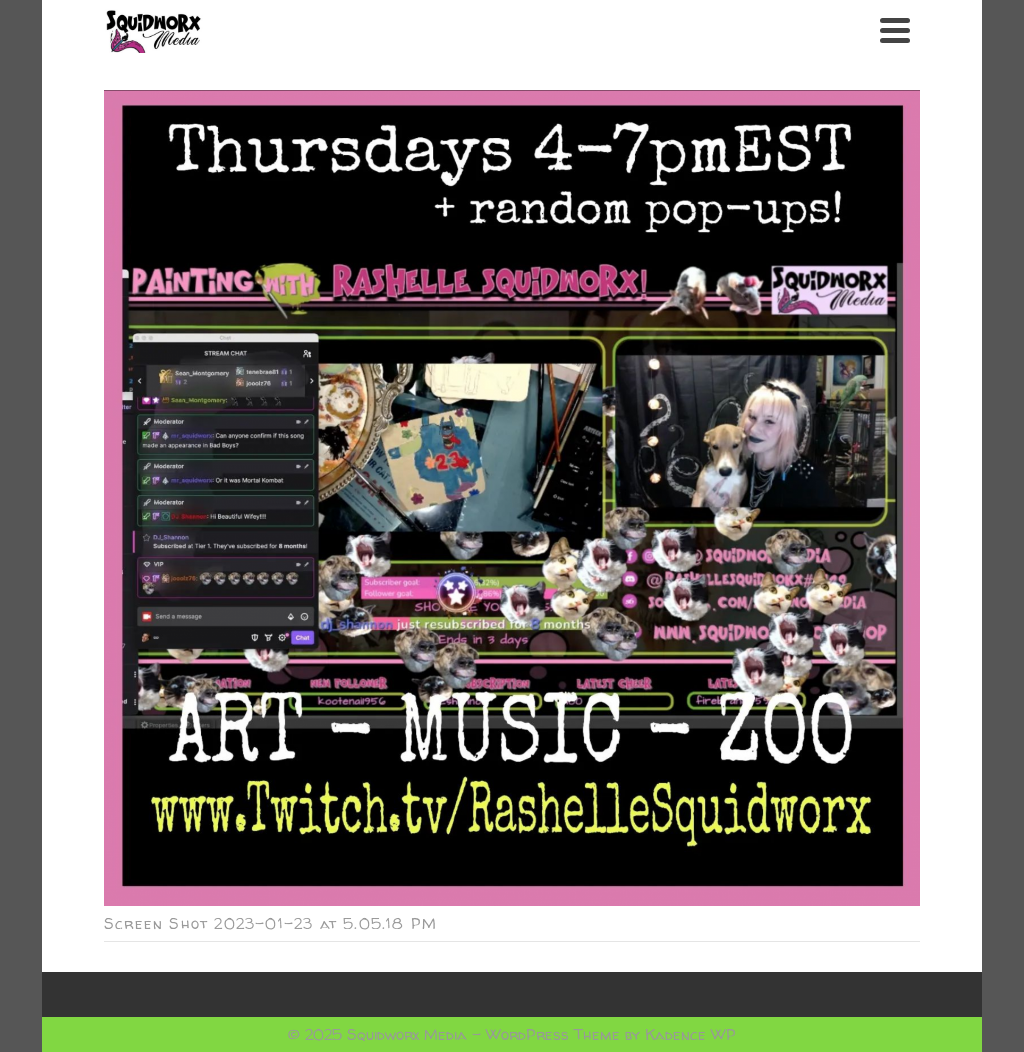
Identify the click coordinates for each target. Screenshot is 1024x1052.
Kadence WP (690, 1034)
